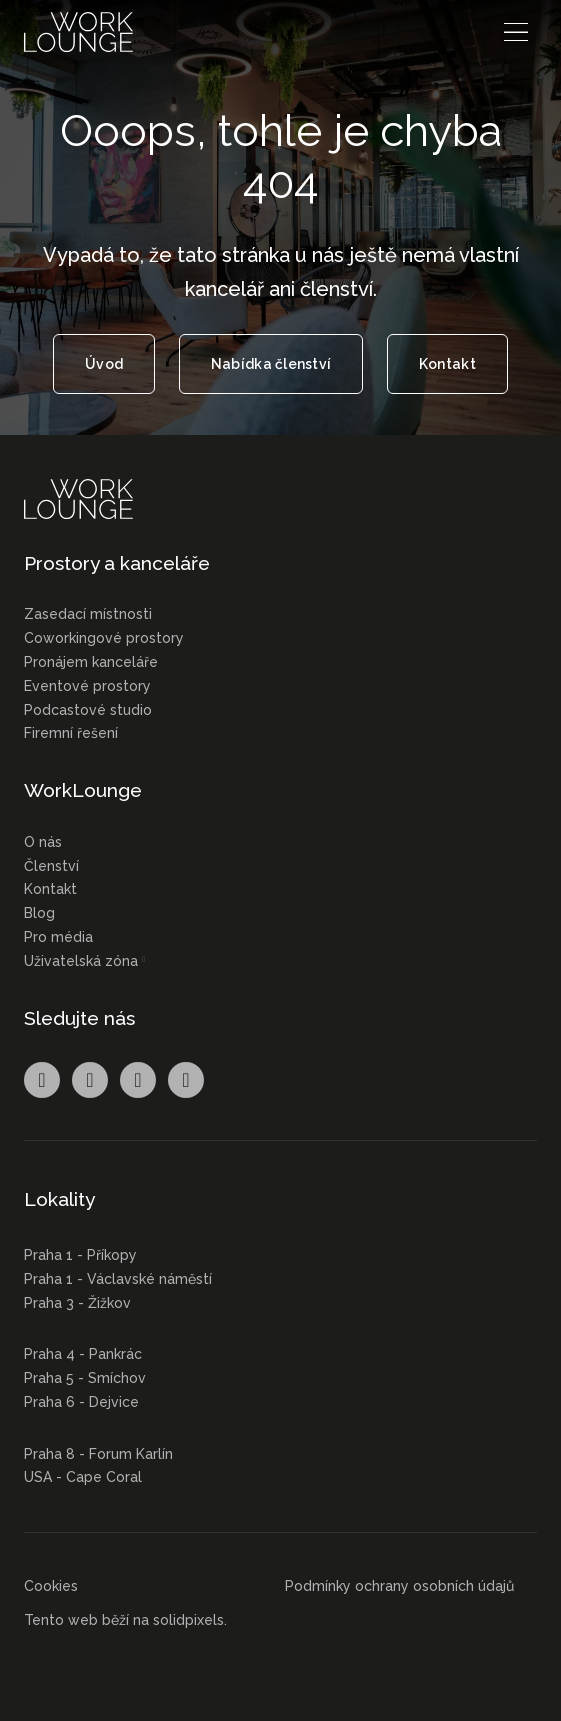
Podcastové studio (88, 710)
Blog (39, 913)
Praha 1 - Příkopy (80, 1255)
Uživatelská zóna (81, 961)
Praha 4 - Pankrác (83, 1354)
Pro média (58, 937)
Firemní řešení (71, 733)
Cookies (51, 1586)
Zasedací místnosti (88, 614)
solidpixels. (190, 1620)
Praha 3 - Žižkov (77, 1303)
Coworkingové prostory (104, 638)
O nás (43, 842)
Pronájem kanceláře (91, 662)
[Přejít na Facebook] (42, 1080)
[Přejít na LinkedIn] (138, 1080)
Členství (51, 866)
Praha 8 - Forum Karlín (98, 1454)
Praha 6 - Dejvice (81, 1402)
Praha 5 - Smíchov (85, 1378)
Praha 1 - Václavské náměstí (118, 1279)
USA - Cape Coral (83, 1477)
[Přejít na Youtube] (186, 1080)
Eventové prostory (87, 686)
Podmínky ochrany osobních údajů (399, 1586)
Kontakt (50, 889)
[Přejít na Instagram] (90, 1080)
